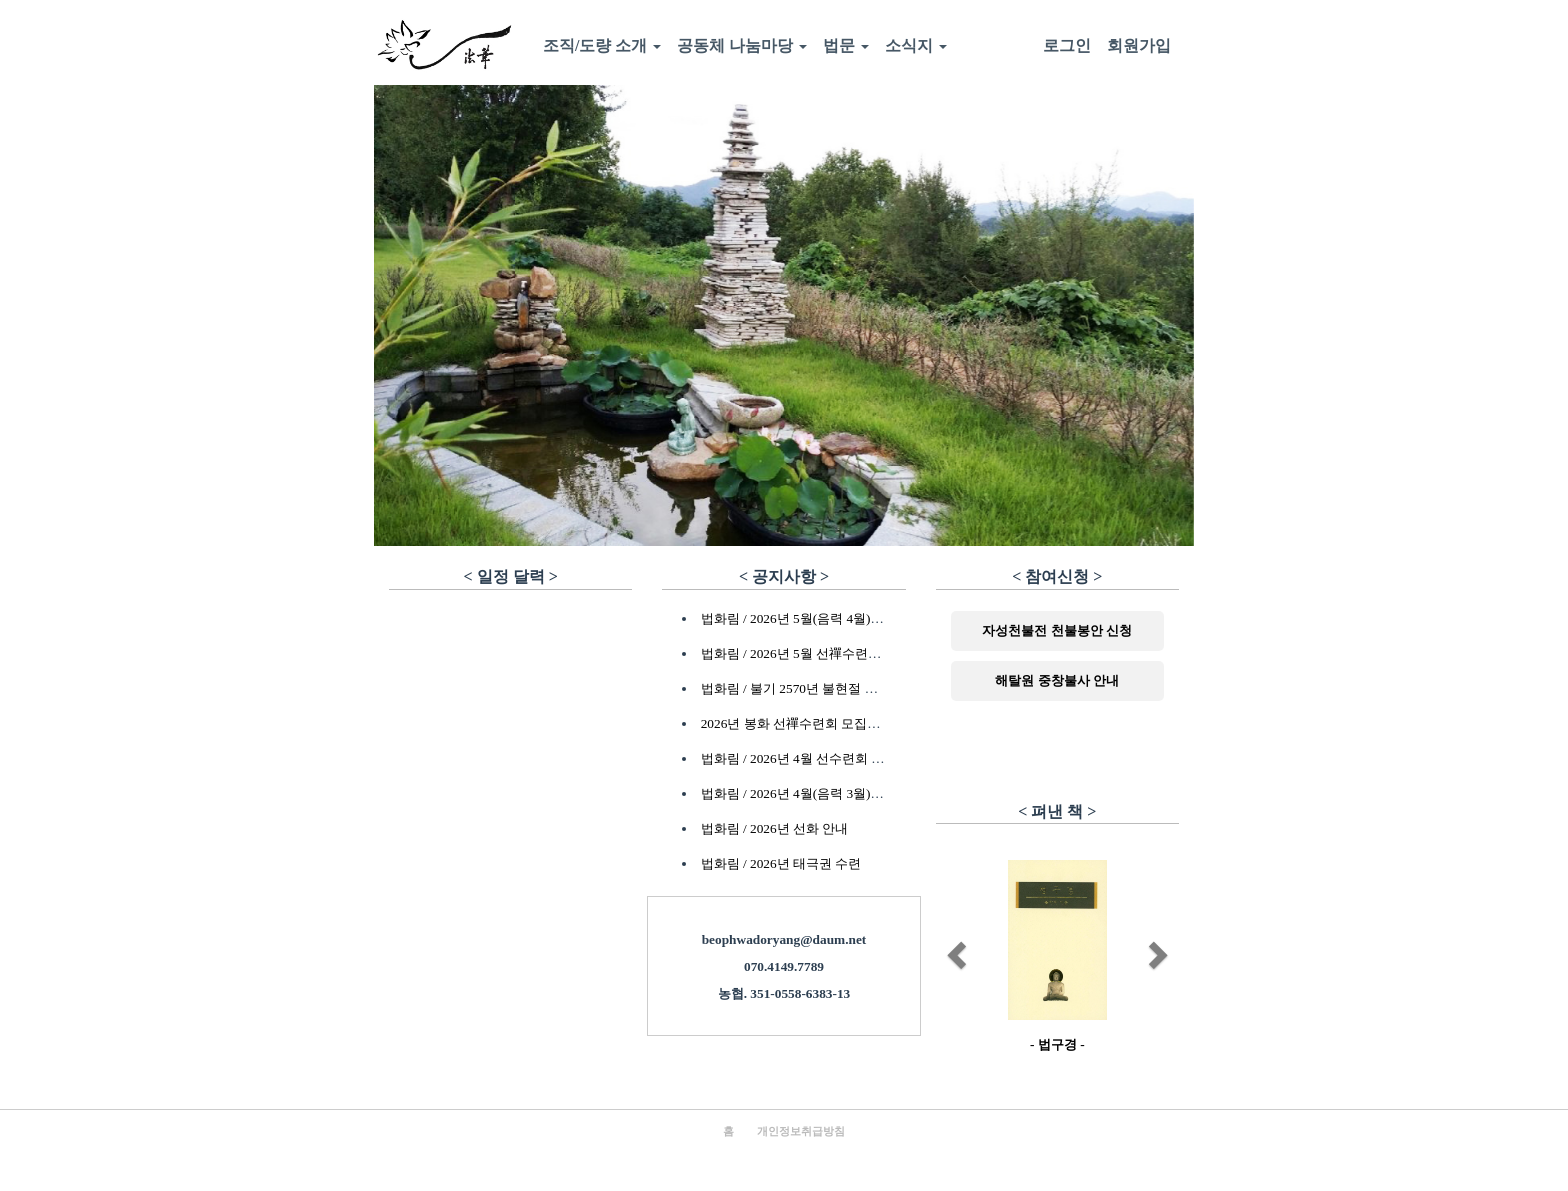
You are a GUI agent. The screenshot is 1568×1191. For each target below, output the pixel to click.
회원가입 (1139, 45)
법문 (846, 45)
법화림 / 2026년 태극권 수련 (781, 863)
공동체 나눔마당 (742, 45)
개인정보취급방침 (801, 1131)
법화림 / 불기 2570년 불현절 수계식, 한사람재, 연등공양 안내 (876, 688)
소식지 (916, 45)
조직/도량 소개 (602, 45)
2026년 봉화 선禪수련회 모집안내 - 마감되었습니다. (850, 723)
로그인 (1067, 45)
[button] (954, 949)
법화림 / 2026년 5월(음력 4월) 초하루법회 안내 (835, 618)
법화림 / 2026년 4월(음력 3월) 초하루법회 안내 (835, 793)
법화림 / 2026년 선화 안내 (775, 828)
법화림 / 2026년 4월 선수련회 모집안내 (812, 758)
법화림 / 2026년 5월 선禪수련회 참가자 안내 (827, 653)
